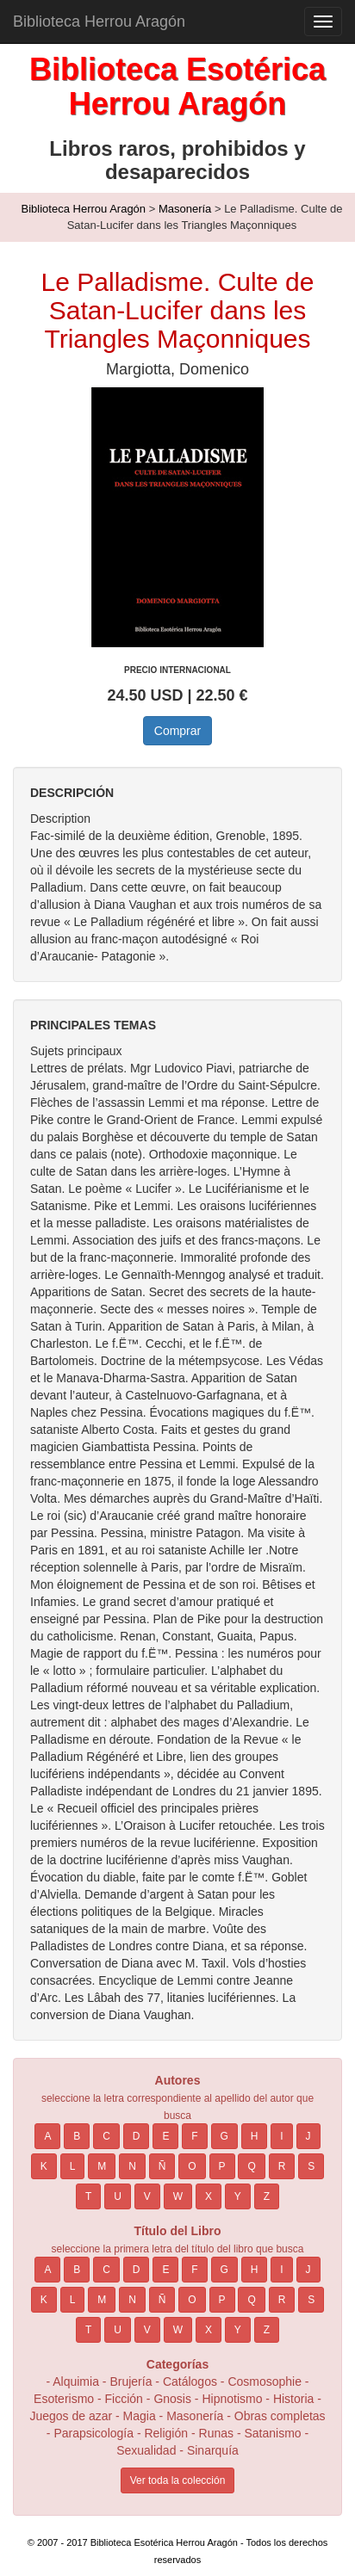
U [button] (117, 2196)
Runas (218, 2433)
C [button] (106, 2136)
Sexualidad (146, 2450)
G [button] (224, 2136)
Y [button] (237, 2196)
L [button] (73, 2166)
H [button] (254, 2136)
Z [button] (267, 2196)
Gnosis (172, 2399)
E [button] (165, 2136)
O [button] (192, 2166)
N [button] (132, 2166)
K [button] (43, 2166)
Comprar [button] (177, 731)
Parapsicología (93, 2433)
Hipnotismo (232, 2399)
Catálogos (190, 2381)
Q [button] (251, 2166)
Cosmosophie (264, 2381)
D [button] (136, 2136)
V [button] (147, 2196)
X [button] (208, 2196)
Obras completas (280, 2416)
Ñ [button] (162, 2166)
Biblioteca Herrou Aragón (99, 21)
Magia (139, 2416)
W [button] (178, 2196)
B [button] (76, 2136)
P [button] (222, 2166)
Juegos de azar (70, 2416)
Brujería (130, 2381)
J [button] (308, 2136)
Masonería (185, 208)
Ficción (124, 2399)
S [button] (311, 2166)
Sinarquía (213, 2450)
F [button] (194, 2136)
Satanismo (272, 2433)
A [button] (47, 2136)
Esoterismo (64, 2399)
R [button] (282, 2166)
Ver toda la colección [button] (178, 2480)
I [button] (281, 2136)
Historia (293, 2399)
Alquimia (76, 2381)
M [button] (101, 2166)
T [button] (88, 2196)
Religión (166, 2433)
